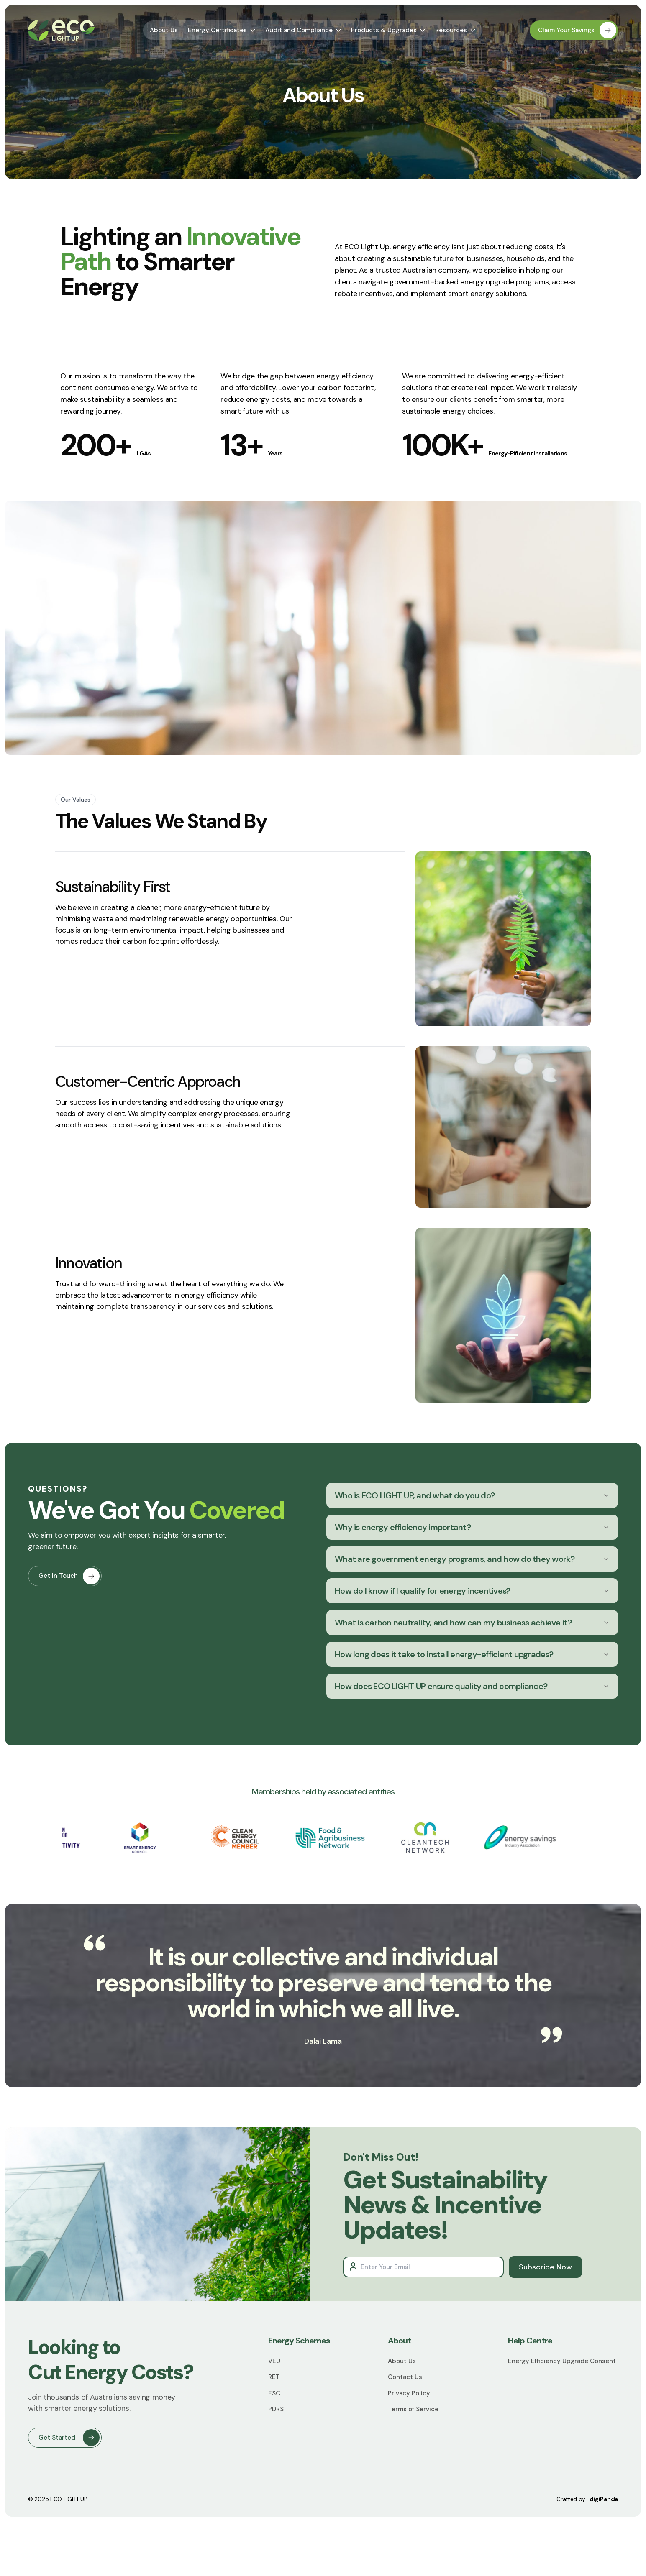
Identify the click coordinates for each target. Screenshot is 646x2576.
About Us (164, 30)
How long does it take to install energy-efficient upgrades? (472, 1654)
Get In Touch (69, 1597)
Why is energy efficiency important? (472, 1527)
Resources (455, 30)
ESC (274, 2393)
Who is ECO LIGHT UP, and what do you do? (472, 1495)
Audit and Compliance (303, 30)
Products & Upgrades (388, 30)
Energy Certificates (221, 30)
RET (274, 2377)
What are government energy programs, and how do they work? (472, 1559)
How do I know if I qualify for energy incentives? (472, 1590)
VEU (274, 2361)
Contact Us (405, 2377)
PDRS (276, 2409)
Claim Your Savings (577, 30)
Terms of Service (413, 2409)
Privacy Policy (409, 2393)
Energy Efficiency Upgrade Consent (562, 2361)
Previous (55, 1839)
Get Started (69, 2437)
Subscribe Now (545, 2267)
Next (590, 1839)
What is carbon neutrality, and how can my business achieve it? (472, 1622)
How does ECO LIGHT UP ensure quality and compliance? (472, 1686)
